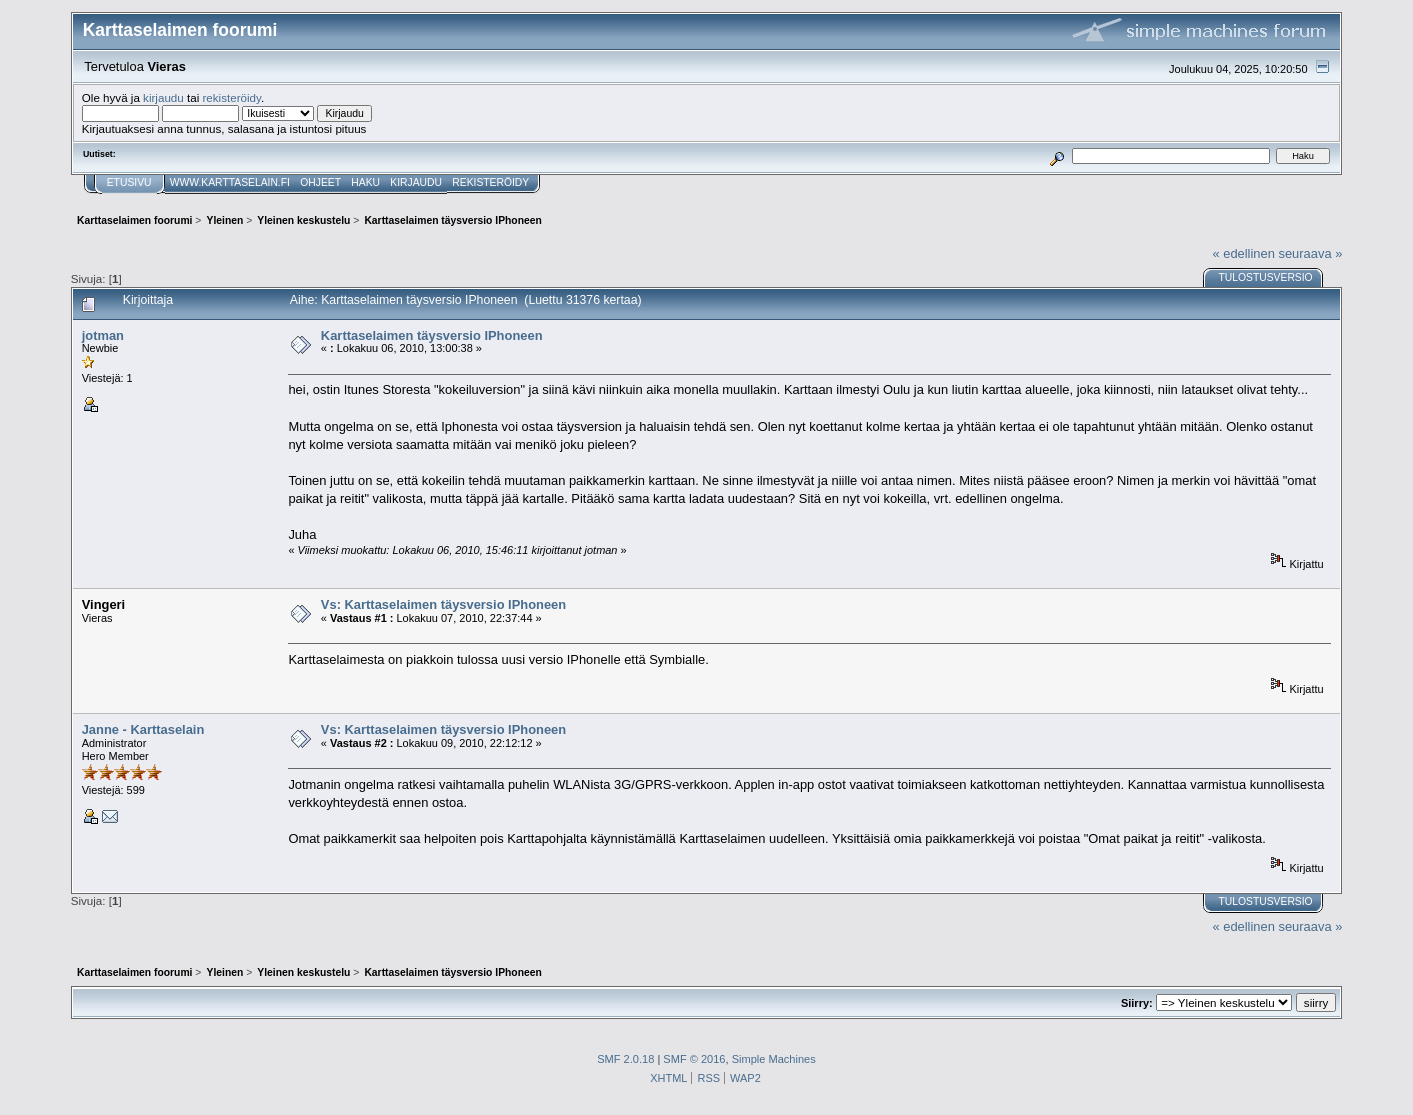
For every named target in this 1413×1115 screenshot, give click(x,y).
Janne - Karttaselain (143, 729)
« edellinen (1243, 253)
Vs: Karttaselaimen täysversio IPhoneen (443, 604)
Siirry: (1137, 1003)
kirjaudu (163, 97)
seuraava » (1310, 253)
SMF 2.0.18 (625, 1059)
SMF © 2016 (694, 1059)
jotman (103, 335)
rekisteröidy (231, 97)
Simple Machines (774, 1059)
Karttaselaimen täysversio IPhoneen (432, 335)
